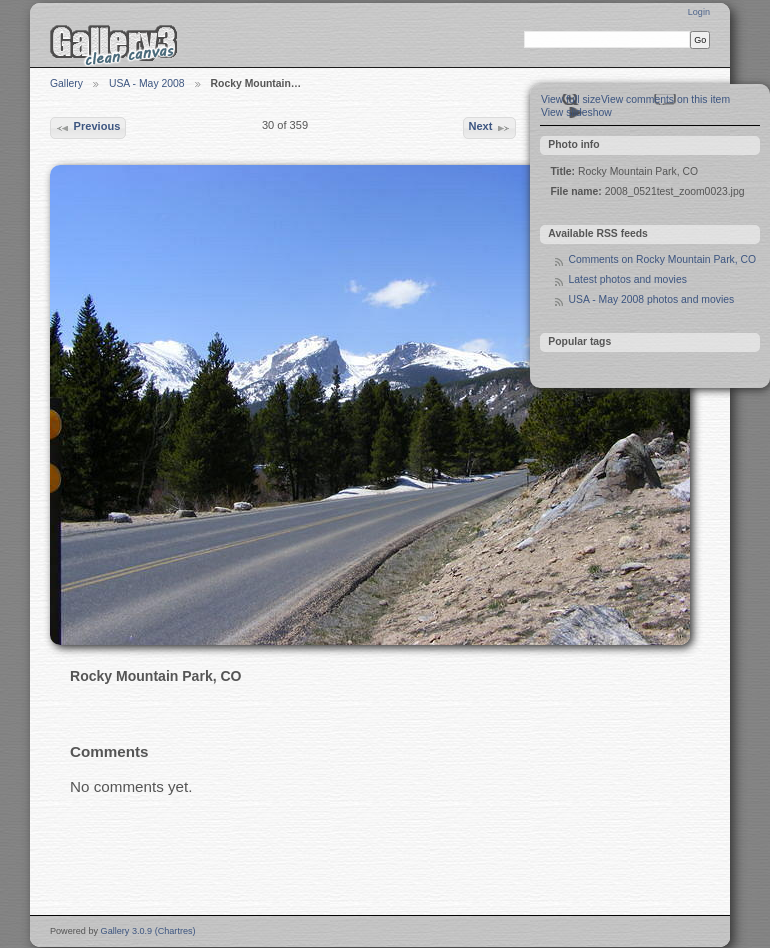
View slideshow (576, 112)
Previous (87, 128)
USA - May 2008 (147, 83)
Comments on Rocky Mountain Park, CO (662, 259)
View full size (571, 99)
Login (699, 12)
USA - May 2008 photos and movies (651, 299)
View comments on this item (665, 99)
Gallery (66, 83)
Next (489, 128)
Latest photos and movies (627, 279)
